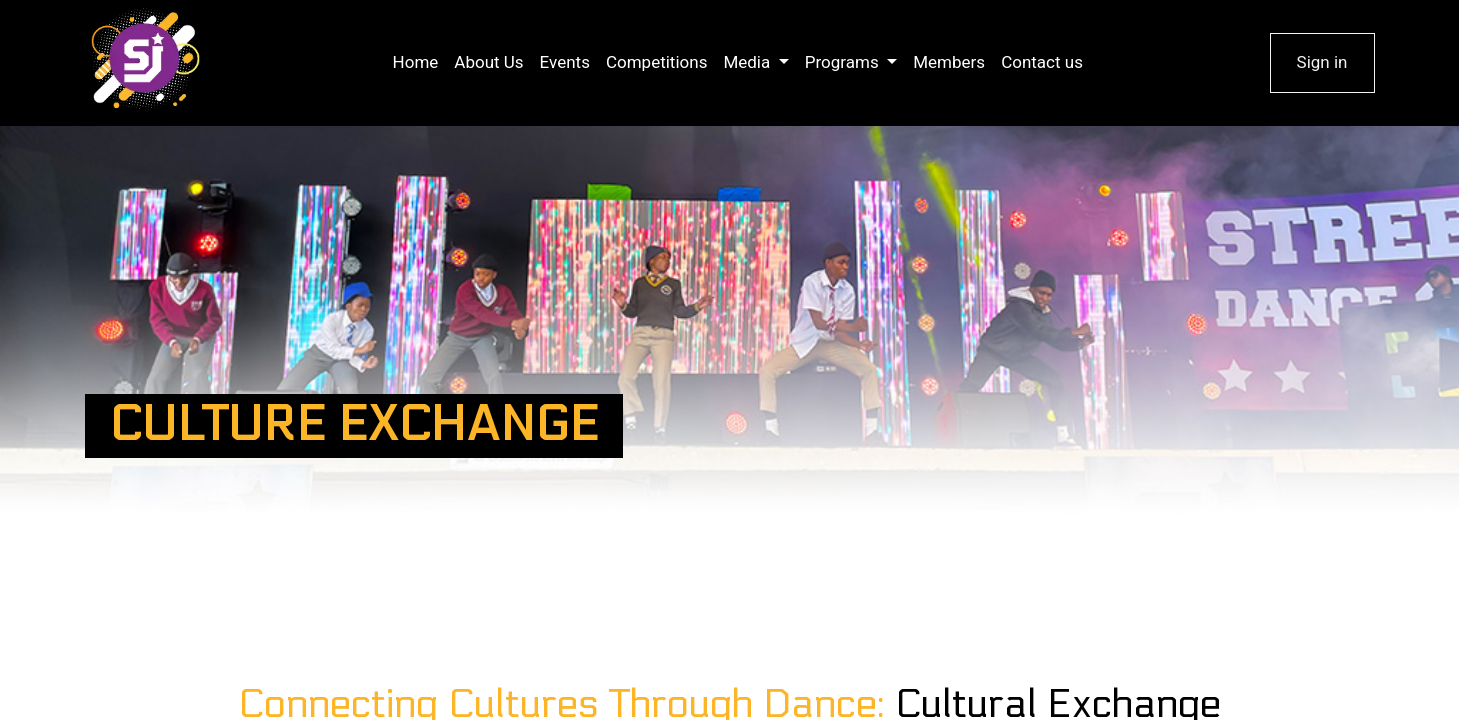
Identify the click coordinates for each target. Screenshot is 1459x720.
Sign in (1322, 62)
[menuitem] (416, 63)
